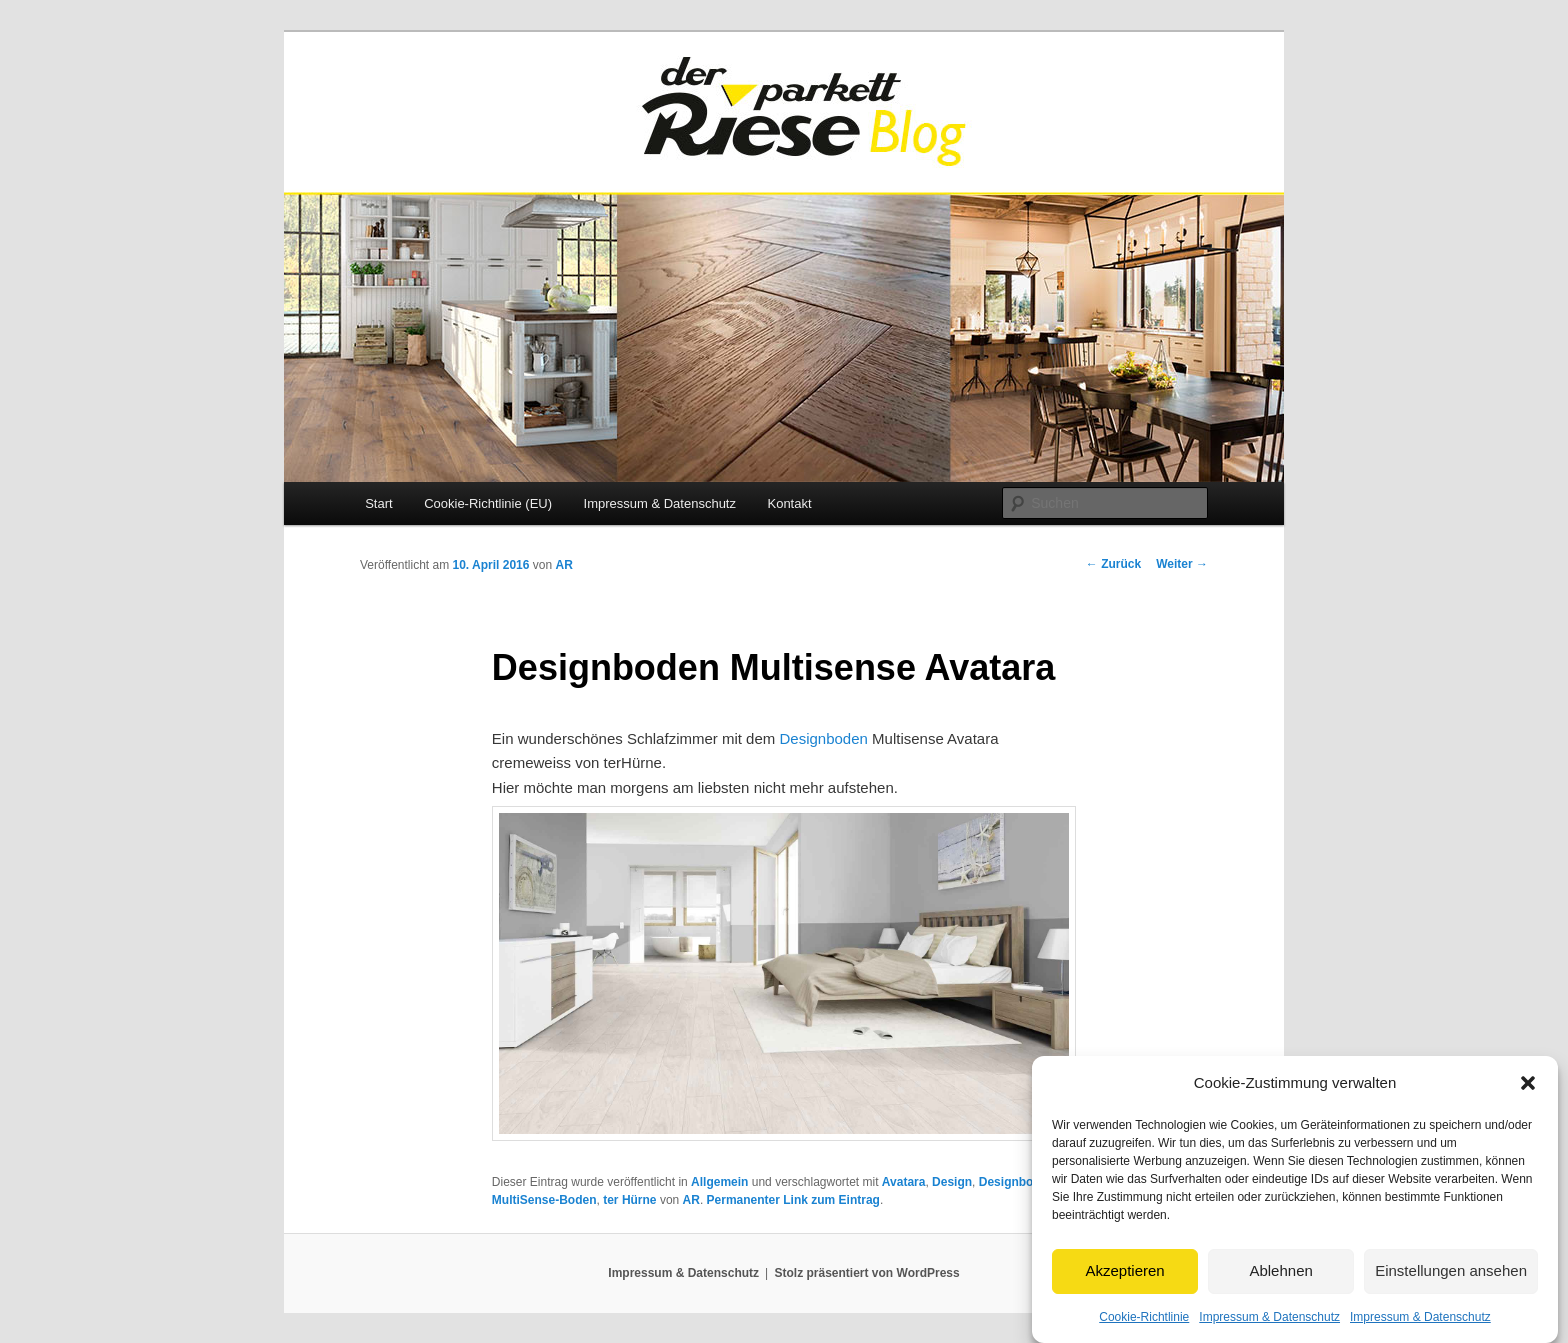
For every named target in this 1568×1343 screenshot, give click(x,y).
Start (378, 503)
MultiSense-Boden (544, 1200)
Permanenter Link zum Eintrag (793, 1200)
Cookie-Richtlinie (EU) (488, 503)
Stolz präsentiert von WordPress (867, 1273)
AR (563, 565)
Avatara (904, 1182)
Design (952, 1182)
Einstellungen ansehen (1451, 1286)
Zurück (1113, 564)
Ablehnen (1280, 1286)
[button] (1528, 1100)
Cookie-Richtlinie (1144, 1333)
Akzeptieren (1124, 1286)
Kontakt (789, 503)
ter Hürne (629, 1200)
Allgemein (719, 1182)
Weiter (1182, 564)
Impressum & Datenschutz (1269, 1333)
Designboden (823, 738)
